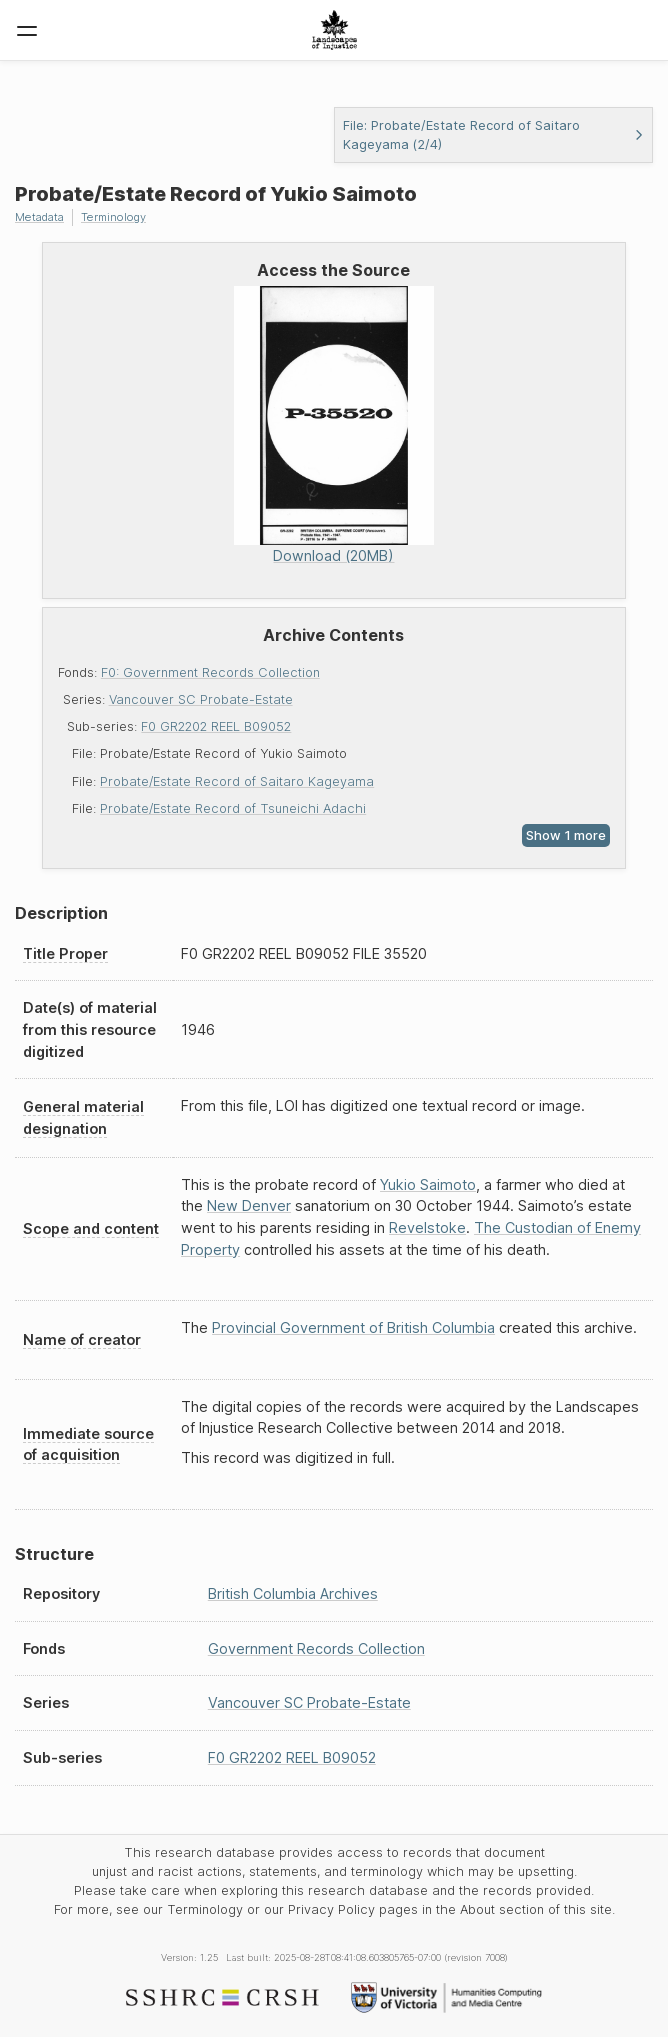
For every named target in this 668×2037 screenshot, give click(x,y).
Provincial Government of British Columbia (353, 1327)
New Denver (249, 1205)
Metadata (39, 217)
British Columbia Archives (293, 1593)
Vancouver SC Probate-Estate (201, 699)
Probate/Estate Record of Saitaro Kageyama (237, 781)
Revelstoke (427, 1227)
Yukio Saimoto (428, 1184)
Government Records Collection (316, 1648)
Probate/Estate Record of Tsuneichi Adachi (233, 808)
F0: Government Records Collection (210, 672)
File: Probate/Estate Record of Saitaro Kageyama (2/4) (493, 135)
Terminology (113, 217)
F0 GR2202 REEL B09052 (216, 726)
